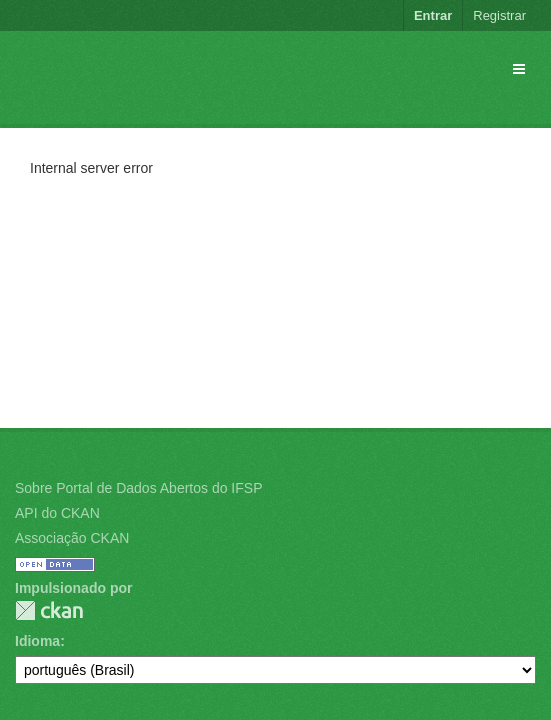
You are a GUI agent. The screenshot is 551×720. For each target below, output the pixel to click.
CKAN (49, 610)
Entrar (433, 15)
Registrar (499, 15)
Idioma (37, 641)
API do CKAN (57, 513)
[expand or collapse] (519, 69)
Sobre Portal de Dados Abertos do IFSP (138, 488)
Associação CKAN (72, 538)
